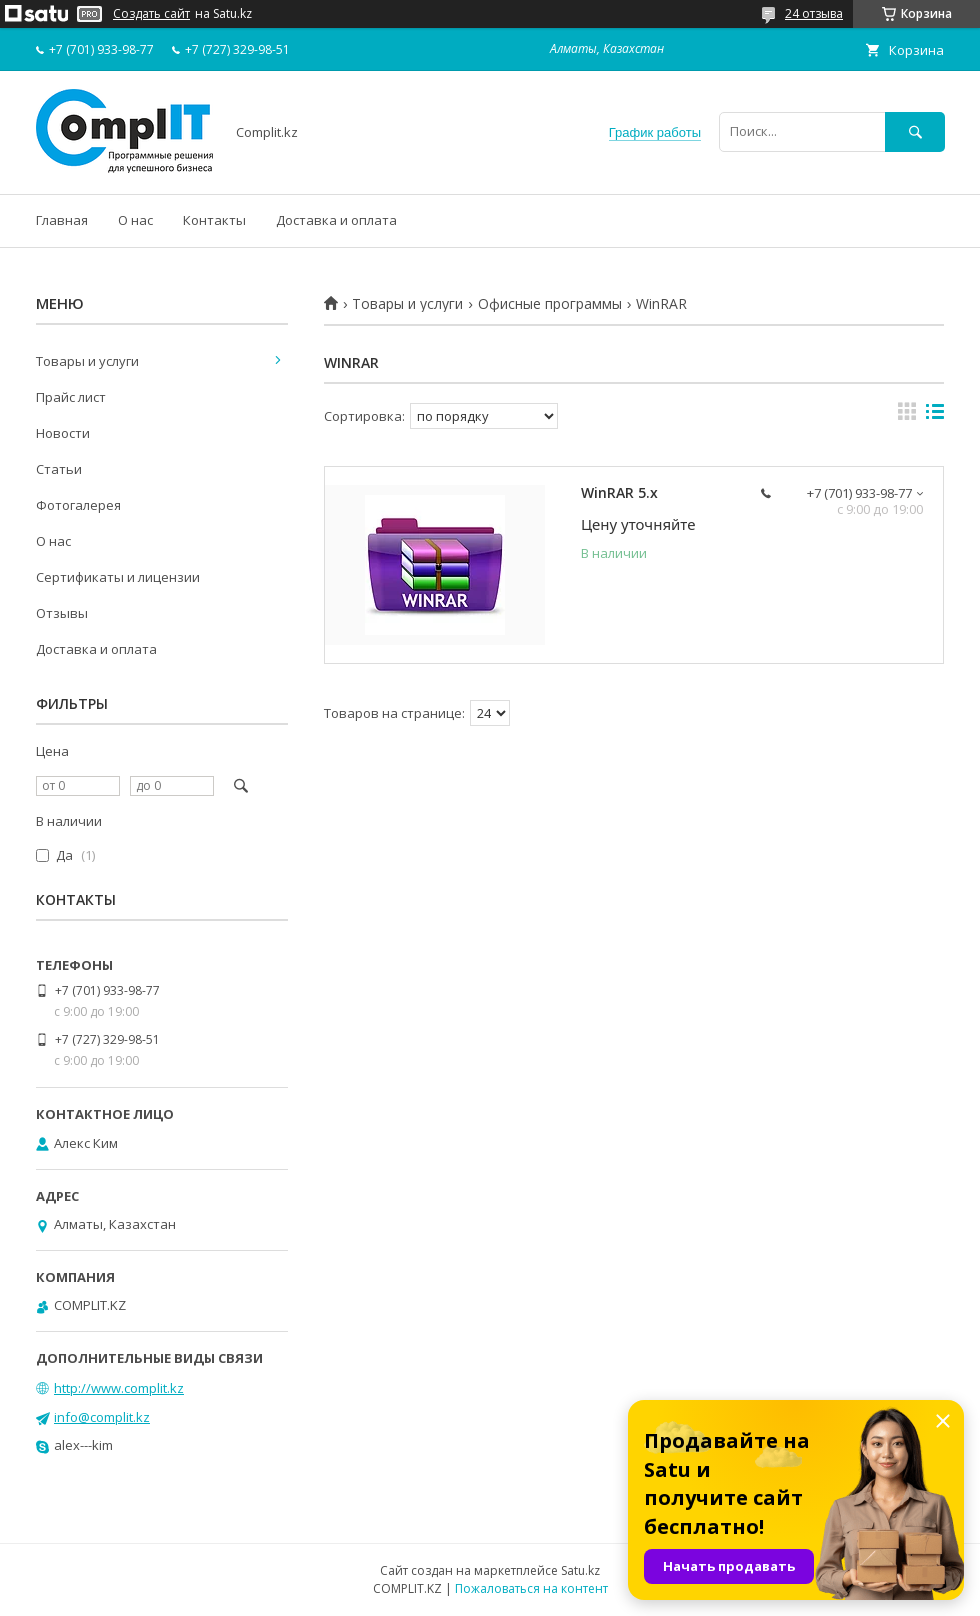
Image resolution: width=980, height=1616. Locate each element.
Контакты (214, 220)
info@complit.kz (102, 1417)
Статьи (59, 469)
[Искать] (915, 131)
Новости (63, 433)
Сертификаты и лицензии (118, 577)
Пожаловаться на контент (531, 1588)
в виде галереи (907, 416)
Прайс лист (71, 397)
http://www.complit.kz (119, 1388)
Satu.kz (580, 1570)
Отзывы (62, 613)
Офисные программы (550, 304)
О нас (135, 220)
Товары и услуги (407, 304)
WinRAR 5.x (619, 492)
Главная (62, 220)
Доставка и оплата (336, 220)
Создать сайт (151, 14)
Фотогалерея (78, 505)
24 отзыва (814, 13)
